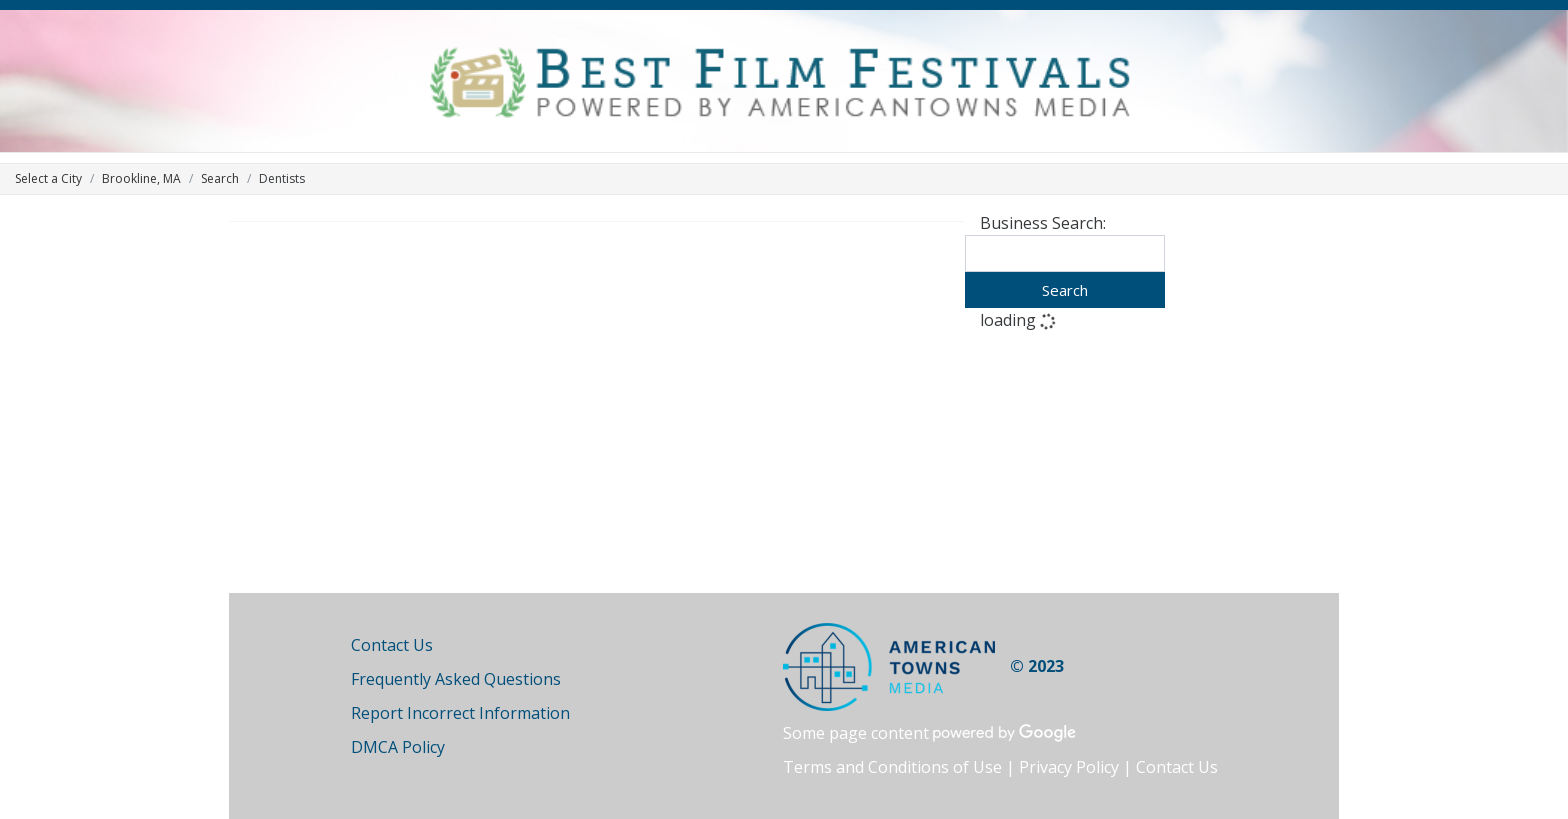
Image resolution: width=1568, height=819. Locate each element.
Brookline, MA (141, 178)
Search (220, 178)
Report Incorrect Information (460, 713)
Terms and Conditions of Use (892, 767)
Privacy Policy (1069, 767)
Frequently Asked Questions (456, 679)
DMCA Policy (398, 747)
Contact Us (392, 645)
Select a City (48, 178)
